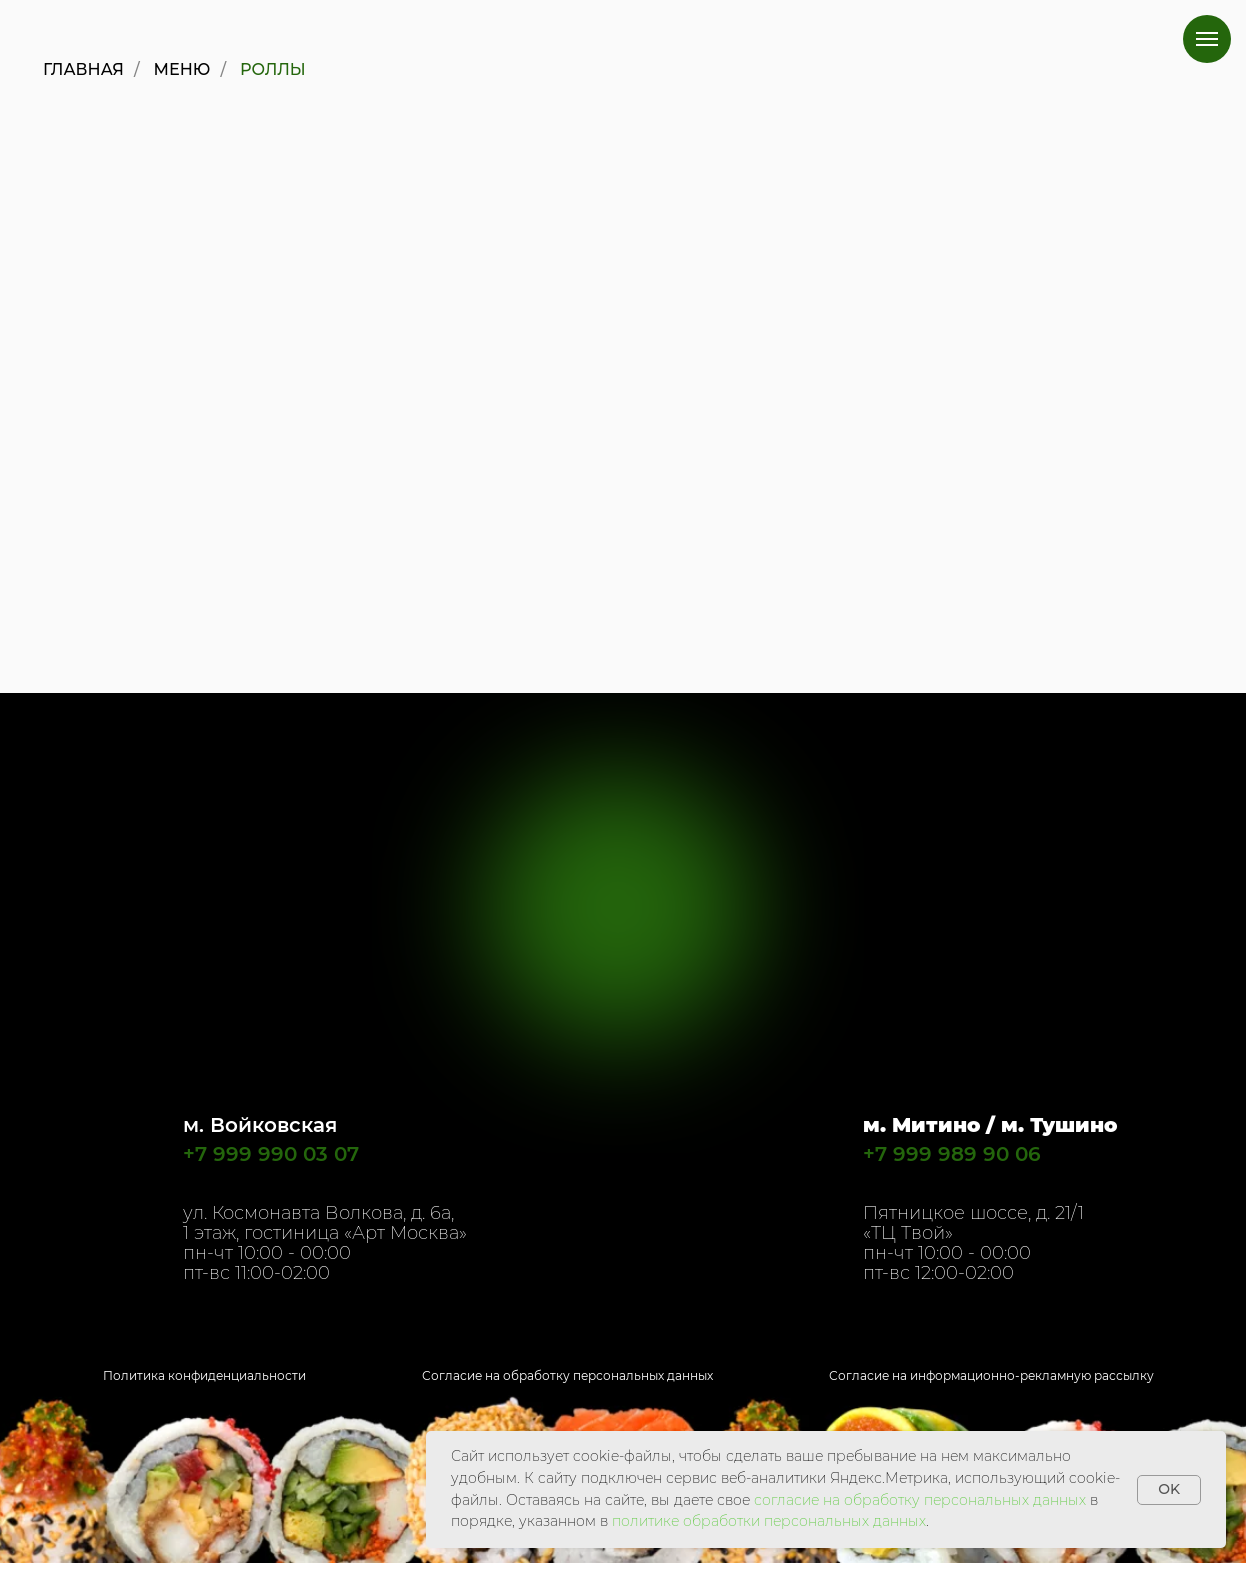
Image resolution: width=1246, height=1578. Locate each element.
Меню (182, 69)
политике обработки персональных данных (769, 1521)
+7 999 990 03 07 (271, 1154)
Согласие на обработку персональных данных (567, 1375)
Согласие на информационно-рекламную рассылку (991, 1375)
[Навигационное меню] (1207, 39)
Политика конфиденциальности (204, 1375)
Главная (83, 69)
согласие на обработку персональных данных (920, 1500)
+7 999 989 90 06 (952, 1154)
